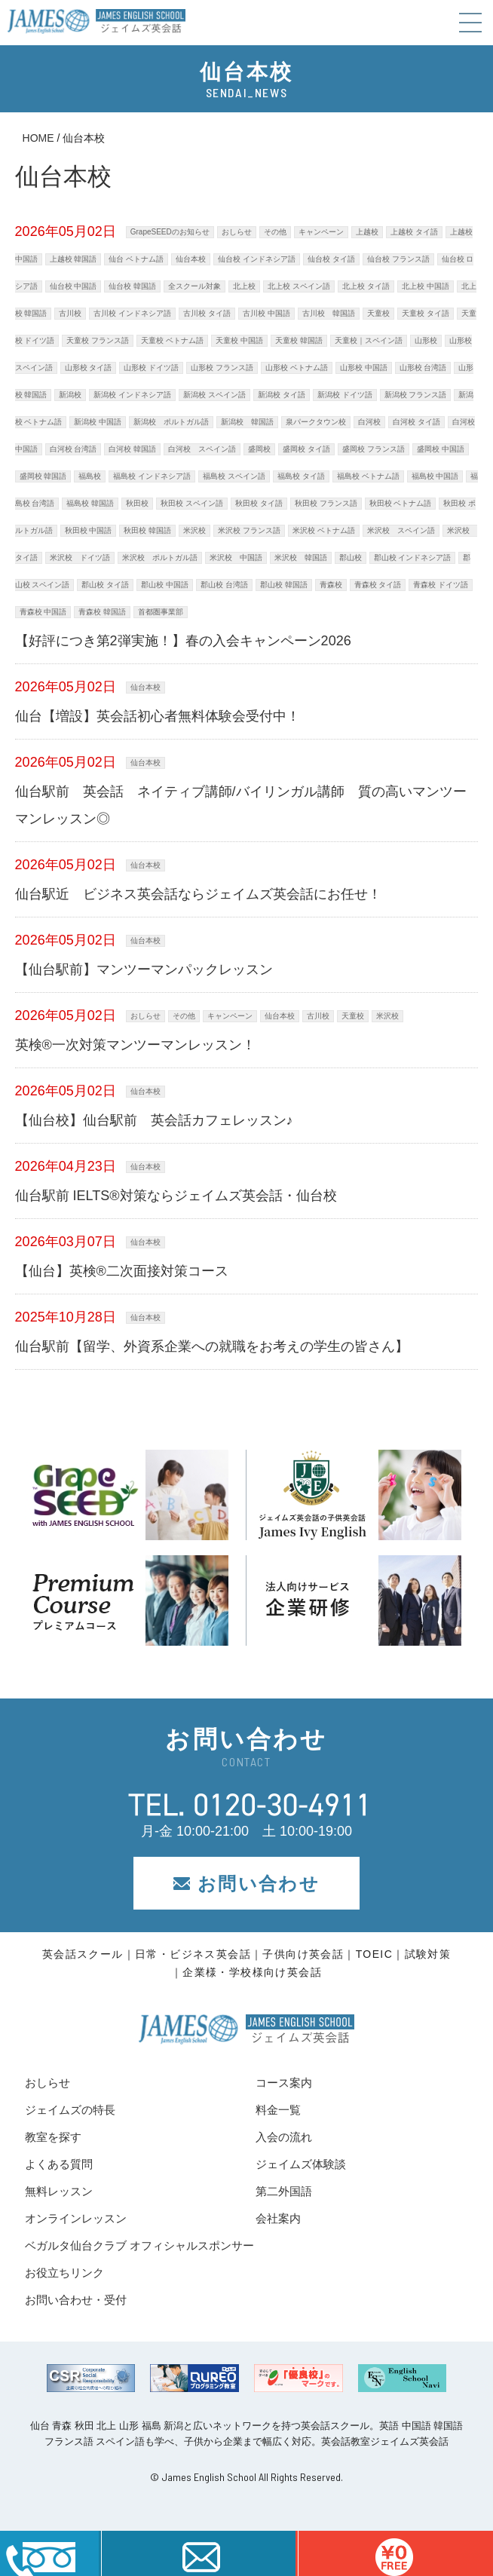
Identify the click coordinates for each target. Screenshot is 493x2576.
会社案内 (278, 2218)
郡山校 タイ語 (105, 584)
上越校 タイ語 (414, 232)
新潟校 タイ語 (281, 395)
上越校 (367, 232)
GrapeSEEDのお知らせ (170, 232)
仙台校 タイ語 (331, 259)
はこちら (394, 2553)
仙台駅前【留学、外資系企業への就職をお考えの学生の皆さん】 (212, 1346)
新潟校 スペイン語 (214, 395)
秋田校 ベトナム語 (400, 503)
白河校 (369, 422)
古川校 (70, 313)
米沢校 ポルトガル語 (160, 557)
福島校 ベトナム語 (368, 476)
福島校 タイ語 (301, 476)
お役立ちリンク (64, 2272)
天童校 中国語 (239, 340)
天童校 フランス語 (97, 340)
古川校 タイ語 (207, 313)
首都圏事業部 (160, 612)
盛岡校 (259, 449)
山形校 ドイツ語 (151, 367)
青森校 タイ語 (378, 584)
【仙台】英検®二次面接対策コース (121, 1271)
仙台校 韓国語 (132, 286)
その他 (275, 232)
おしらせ (237, 232)
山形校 (426, 340)
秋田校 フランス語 (326, 503)
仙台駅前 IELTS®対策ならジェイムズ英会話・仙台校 (176, 1195)
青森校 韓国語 (102, 612)
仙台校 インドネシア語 (256, 259)
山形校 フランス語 (222, 367)
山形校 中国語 (363, 367)
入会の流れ (284, 2136)
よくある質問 (59, 2164)
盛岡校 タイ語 (306, 449)
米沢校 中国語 (236, 557)
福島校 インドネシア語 (152, 476)
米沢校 (194, 530)
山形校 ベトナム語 (296, 367)
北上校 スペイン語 (299, 286)
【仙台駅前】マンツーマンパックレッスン (144, 969)
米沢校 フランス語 (249, 530)
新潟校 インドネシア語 (132, 395)
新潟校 (70, 395)
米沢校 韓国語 (300, 557)
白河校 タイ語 (416, 422)
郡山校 (350, 557)
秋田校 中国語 (88, 530)
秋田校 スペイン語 (192, 503)
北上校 (244, 286)
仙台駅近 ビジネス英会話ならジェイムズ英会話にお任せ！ (198, 894)
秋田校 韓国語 (147, 530)
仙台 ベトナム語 (136, 259)
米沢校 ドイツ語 (80, 557)
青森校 (331, 584)
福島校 (89, 476)
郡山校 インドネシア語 (413, 557)
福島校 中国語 (435, 476)
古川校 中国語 (266, 313)
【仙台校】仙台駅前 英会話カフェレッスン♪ (154, 1120)
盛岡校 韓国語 (43, 476)
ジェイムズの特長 (70, 2109)
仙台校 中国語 (73, 286)
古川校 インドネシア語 (132, 313)
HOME (38, 138)
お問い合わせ (246, 1883)
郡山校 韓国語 (284, 584)
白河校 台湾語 (73, 449)
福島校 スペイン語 (234, 476)
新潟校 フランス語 (415, 395)
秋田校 (137, 503)
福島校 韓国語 (90, 503)
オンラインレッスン (76, 2218)
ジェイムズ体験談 (301, 2164)
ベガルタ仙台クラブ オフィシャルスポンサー (139, 2245)
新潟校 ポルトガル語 (171, 422)
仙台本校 (191, 259)
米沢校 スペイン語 (401, 530)
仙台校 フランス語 (398, 259)
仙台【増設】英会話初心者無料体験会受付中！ (157, 716)
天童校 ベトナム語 (172, 340)
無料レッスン (59, 2191)
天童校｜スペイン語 (369, 340)
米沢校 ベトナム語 (323, 530)
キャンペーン (321, 232)
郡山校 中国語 (164, 584)
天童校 (378, 313)
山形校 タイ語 (88, 367)
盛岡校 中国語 (440, 449)
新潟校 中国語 (97, 422)
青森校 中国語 (43, 612)
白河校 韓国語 (132, 449)
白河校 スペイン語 (202, 449)
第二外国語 (284, 2191)
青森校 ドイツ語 (440, 584)
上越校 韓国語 (73, 259)
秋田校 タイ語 (259, 503)
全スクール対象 (194, 286)
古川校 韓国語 (328, 313)
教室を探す (53, 2136)
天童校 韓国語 (299, 340)
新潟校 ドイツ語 (344, 395)
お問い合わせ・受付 (76, 2299)
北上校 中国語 (425, 286)
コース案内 (284, 2082)
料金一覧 (278, 2109)
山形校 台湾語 (423, 367)
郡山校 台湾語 (224, 584)
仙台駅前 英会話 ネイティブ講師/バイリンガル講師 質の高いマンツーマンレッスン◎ (241, 805)
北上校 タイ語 (366, 286)
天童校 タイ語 (425, 313)
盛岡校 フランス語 (373, 449)
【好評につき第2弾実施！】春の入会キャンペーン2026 (183, 640)
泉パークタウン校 (316, 422)
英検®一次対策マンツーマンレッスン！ (135, 1044)
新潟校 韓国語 (247, 422)
